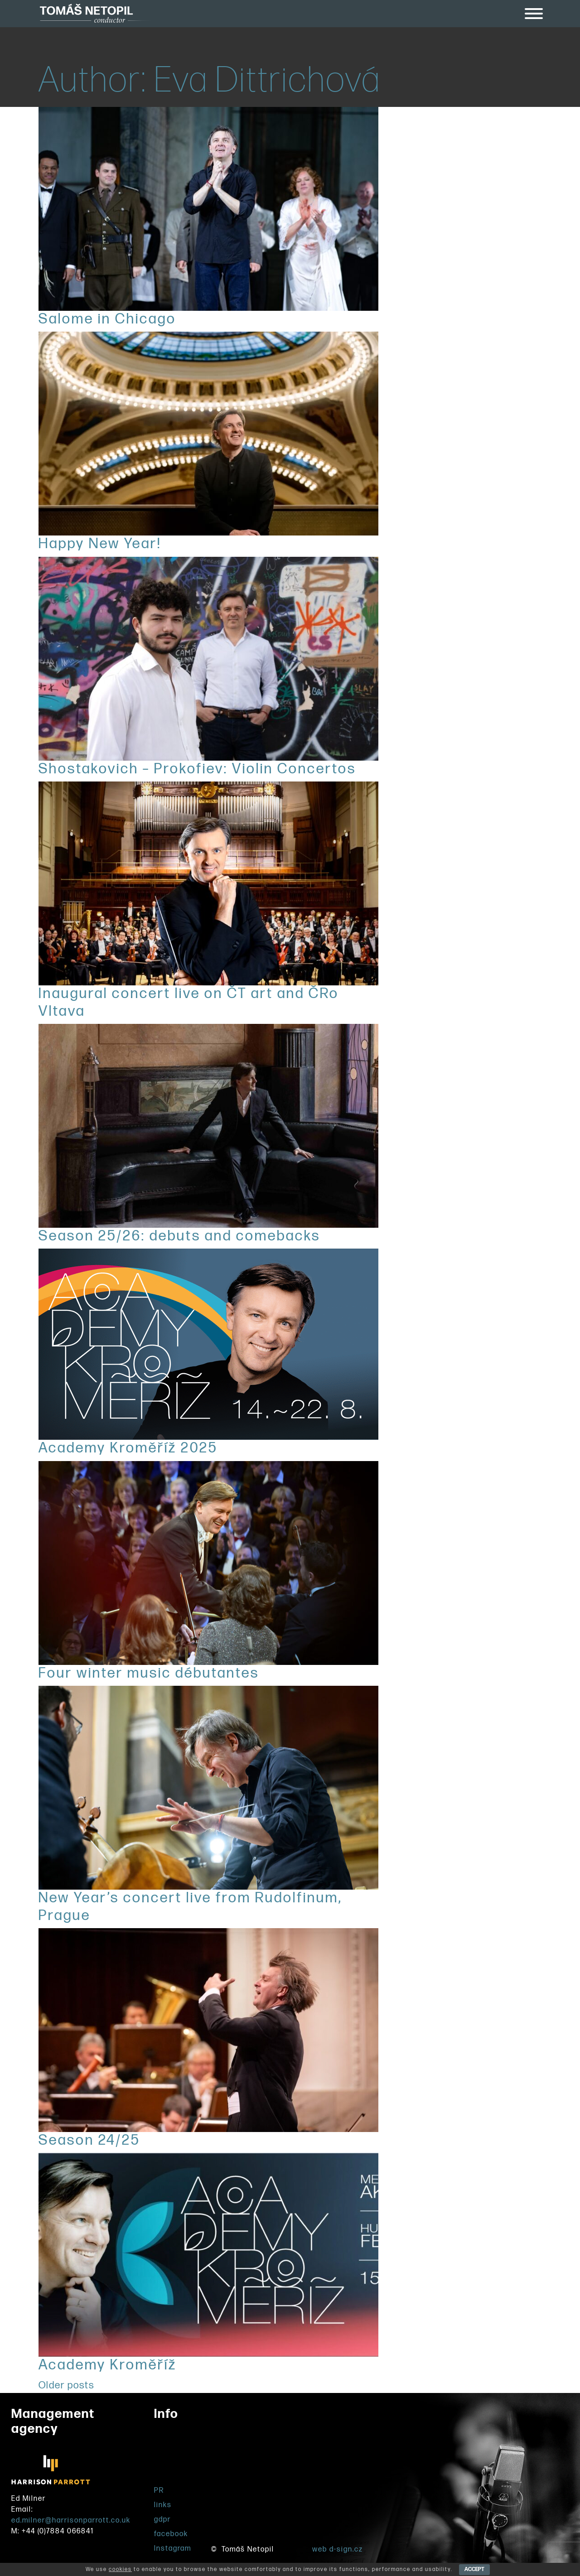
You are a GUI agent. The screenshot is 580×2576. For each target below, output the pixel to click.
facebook (171, 2534)
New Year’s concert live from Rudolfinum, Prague (190, 1906)
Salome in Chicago (107, 319)
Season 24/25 (89, 2140)
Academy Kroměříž (108, 2365)
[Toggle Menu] (534, 13)
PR (159, 2490)
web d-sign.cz (337, 2549)
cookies (120, 2569)
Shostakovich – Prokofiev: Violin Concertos (197, 769)
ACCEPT (474, 2569)
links (163, 2505)
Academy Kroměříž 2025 (128, 1448)
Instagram (172, 2548)
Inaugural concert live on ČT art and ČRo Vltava (189, 1002)
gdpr (162, 2519)
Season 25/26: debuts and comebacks (179, 1236)
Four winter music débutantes (149, 1673)
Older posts (66, 2385)
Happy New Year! (100, 544)
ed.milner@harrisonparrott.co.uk (70, 2520)
